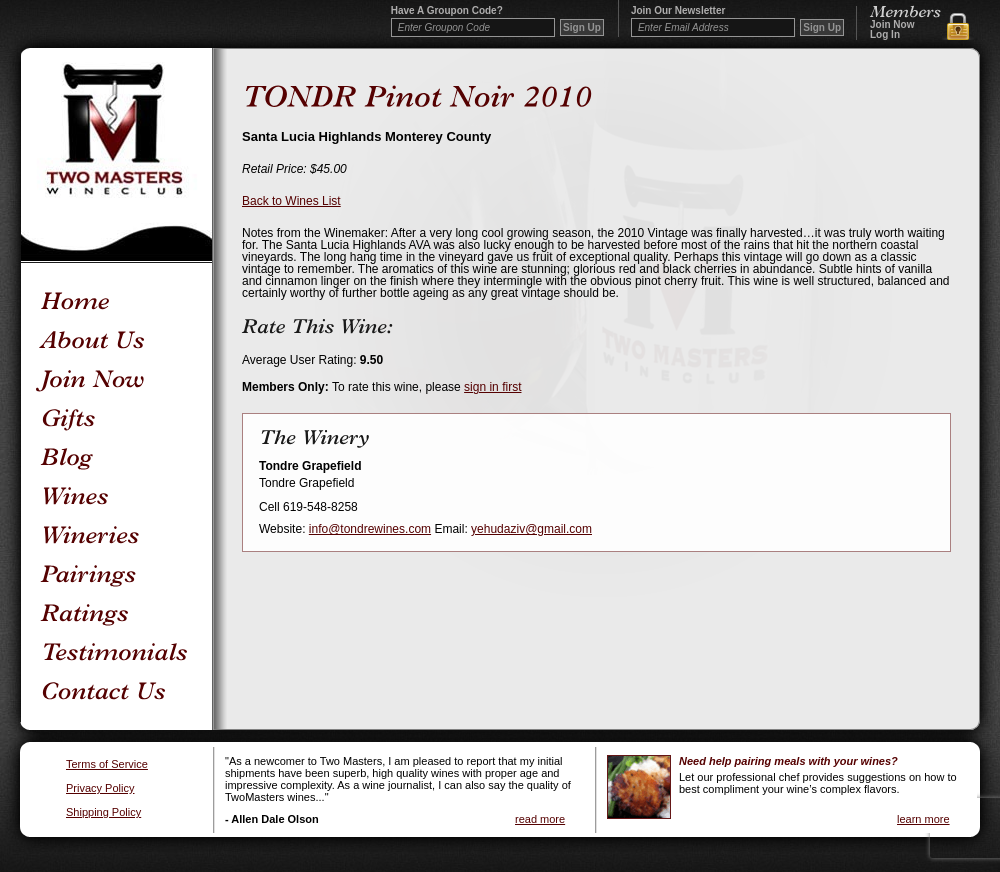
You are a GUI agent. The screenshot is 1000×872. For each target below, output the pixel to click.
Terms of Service (107, 764)
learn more (923, 819)
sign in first (492, 387)
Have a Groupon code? (447, 11)
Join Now (892, 25)
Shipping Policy (103, 812)
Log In (885, 35)
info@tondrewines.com (370, 529)
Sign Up (822, 27)
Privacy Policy (100, 788)
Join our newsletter (678, 11)
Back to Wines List (291, 201)
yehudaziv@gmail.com (531, 529)
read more (540, 819)
